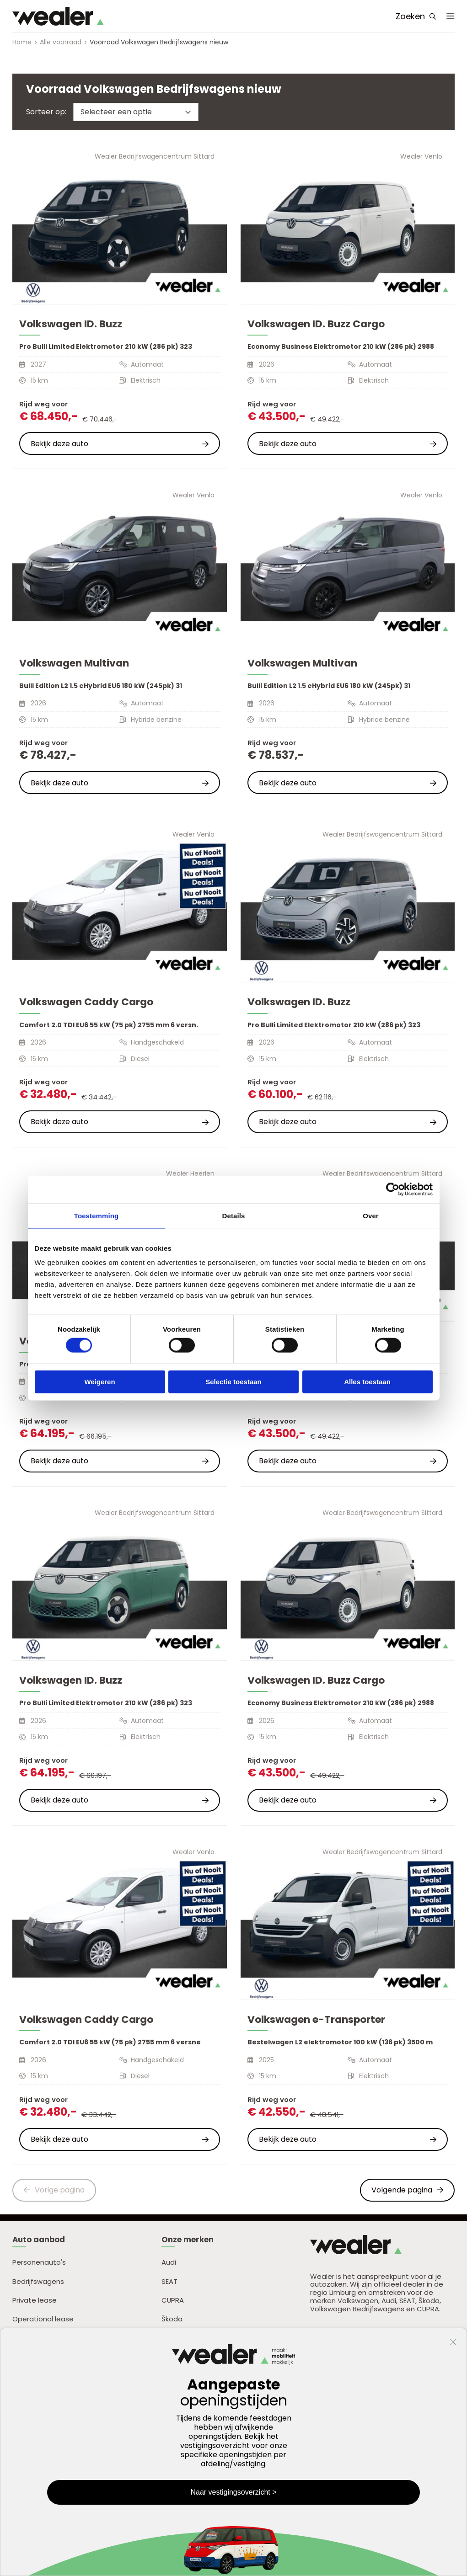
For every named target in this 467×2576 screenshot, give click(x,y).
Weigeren (99, 1381)
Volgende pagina (407, 2190)
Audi (168, 2262)
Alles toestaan (367, 1381)
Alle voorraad (60, 42)
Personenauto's (39, 2262)
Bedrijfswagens (38, 2281)
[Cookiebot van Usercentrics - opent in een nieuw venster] (393, 1189)
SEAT (169, 2281)
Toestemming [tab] (96, 1215)
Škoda (172, 2319)
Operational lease (43, 2319)
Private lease (34, 2300)
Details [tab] (233, 1215)
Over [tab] (371, 1215)
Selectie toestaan (233, 1381)
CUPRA (172, 2300)
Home (22, 42)
